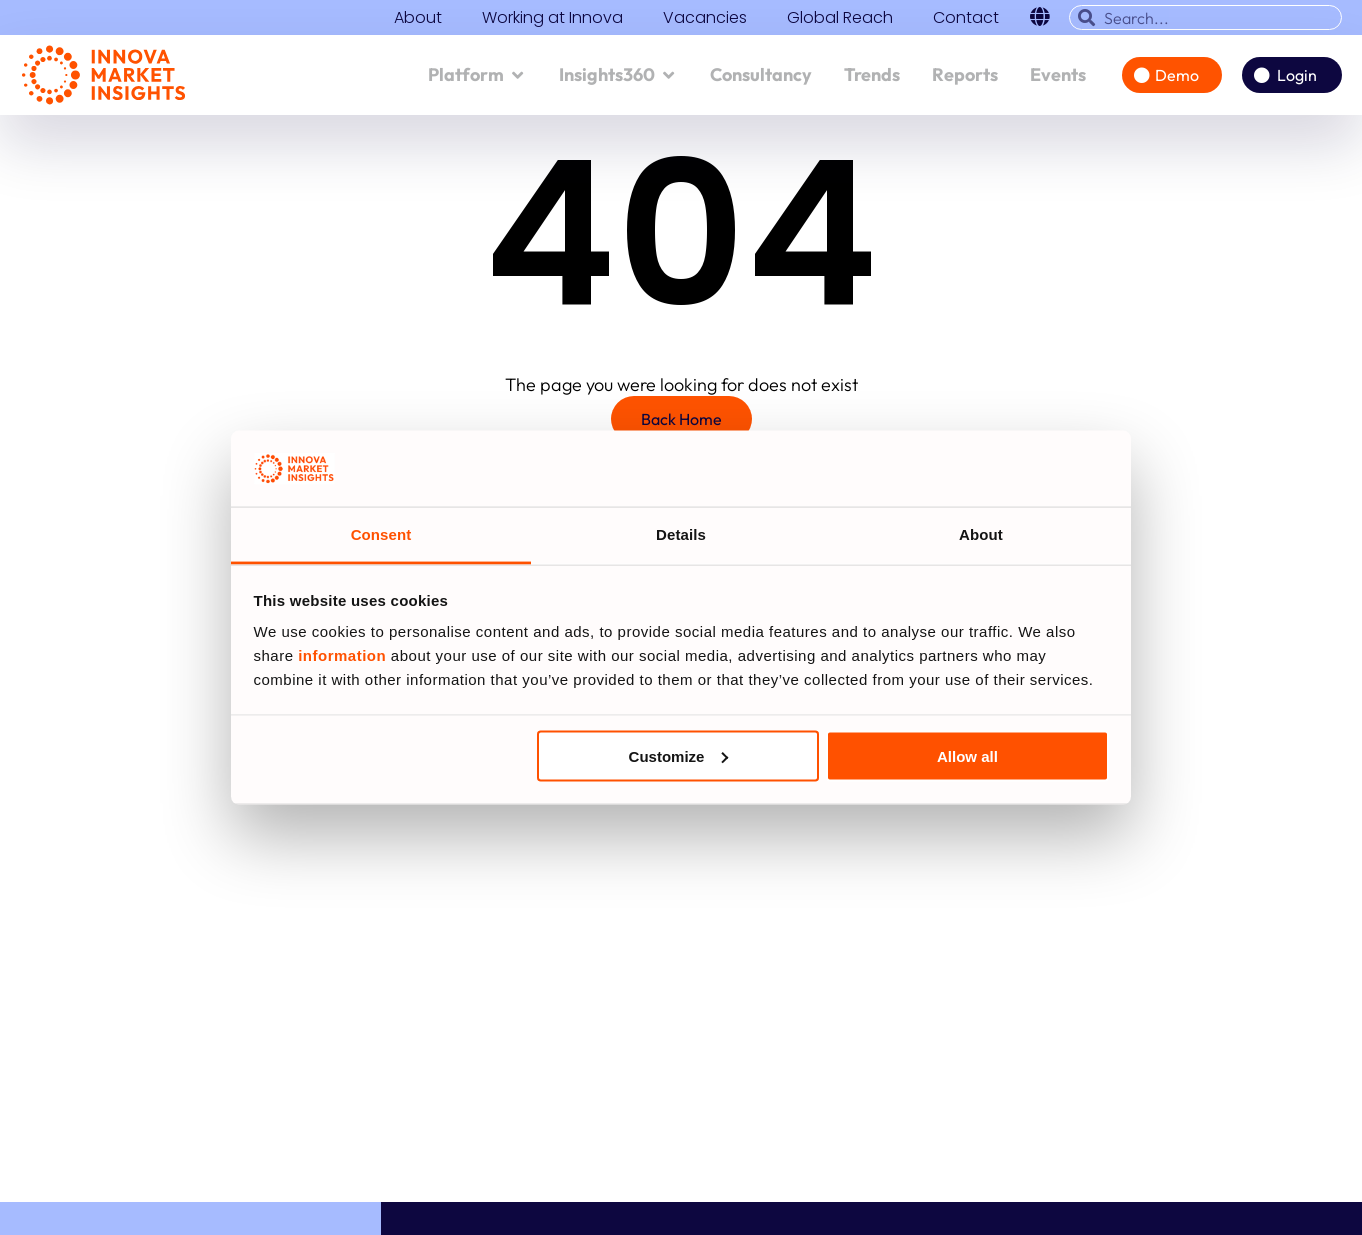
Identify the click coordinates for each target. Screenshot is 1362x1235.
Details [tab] (681, 534)
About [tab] (981, 534)
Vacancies (705, 18)
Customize (679, 755)
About (418, 18)
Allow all (967, 755)
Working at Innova (552, 18)
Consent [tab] (381, 534)
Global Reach (840, 18)
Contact (966, 18)
